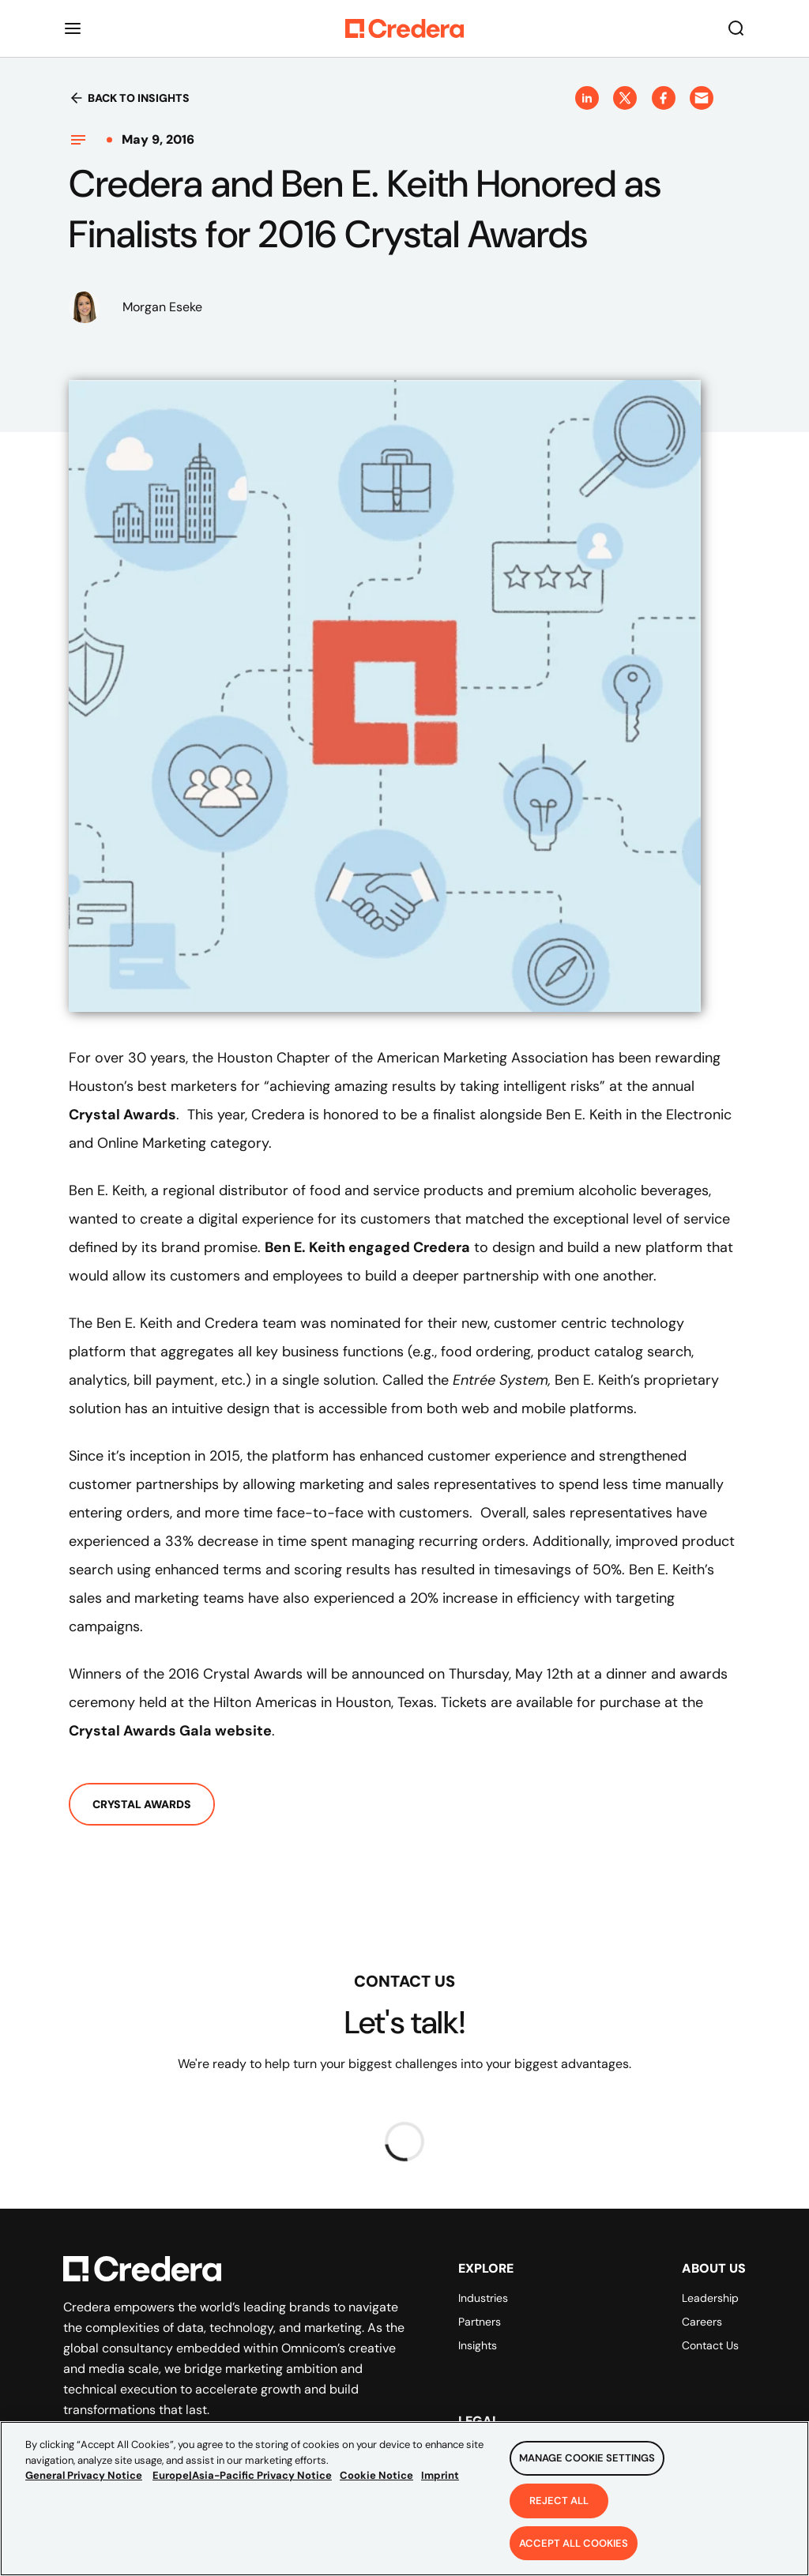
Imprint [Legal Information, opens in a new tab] (440, 2481)
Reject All (559, 2506)
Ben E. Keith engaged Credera (367, 1247)
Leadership (710, 2298)
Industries (483, 2298)
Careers (702, 2322)
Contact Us (710, 2345)
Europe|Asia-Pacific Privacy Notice (242, 2481)
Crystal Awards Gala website (170, 1730)
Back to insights (129, 98)
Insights (477, 2345)
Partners (479, 2322)
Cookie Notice (376, 2481)
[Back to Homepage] (404, 28)
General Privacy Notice (83, 2481)
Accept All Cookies (573, 2548)
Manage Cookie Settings (587, 2463)
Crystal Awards (122, 1114)
